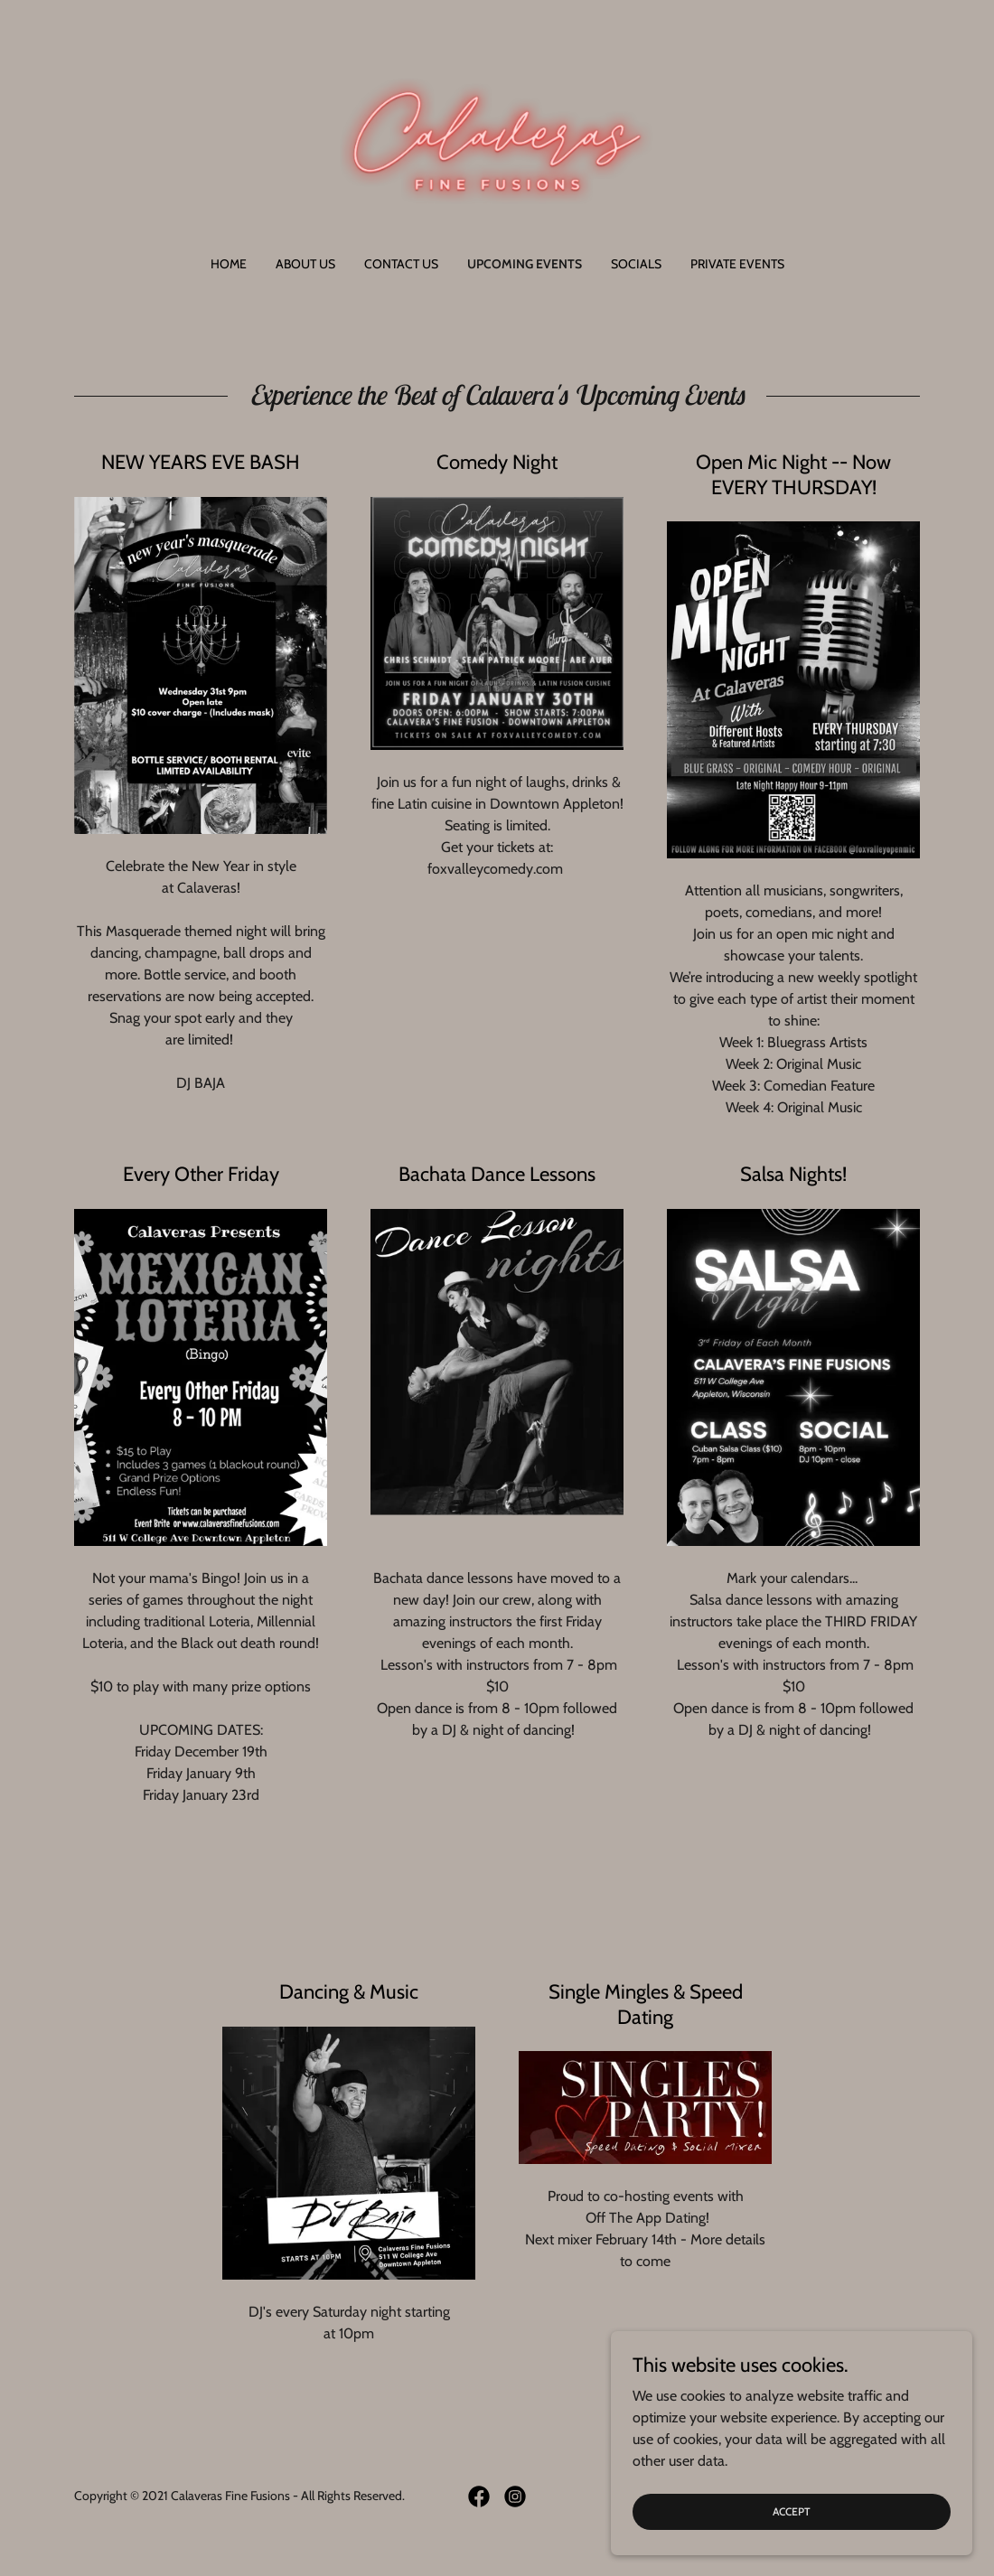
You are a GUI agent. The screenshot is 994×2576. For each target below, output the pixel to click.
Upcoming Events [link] (524, 264)
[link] (497, 139)
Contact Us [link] (401, 264)
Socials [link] (636, 264)
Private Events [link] (737, 264)
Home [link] (229, 264)
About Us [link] (305, 264)
